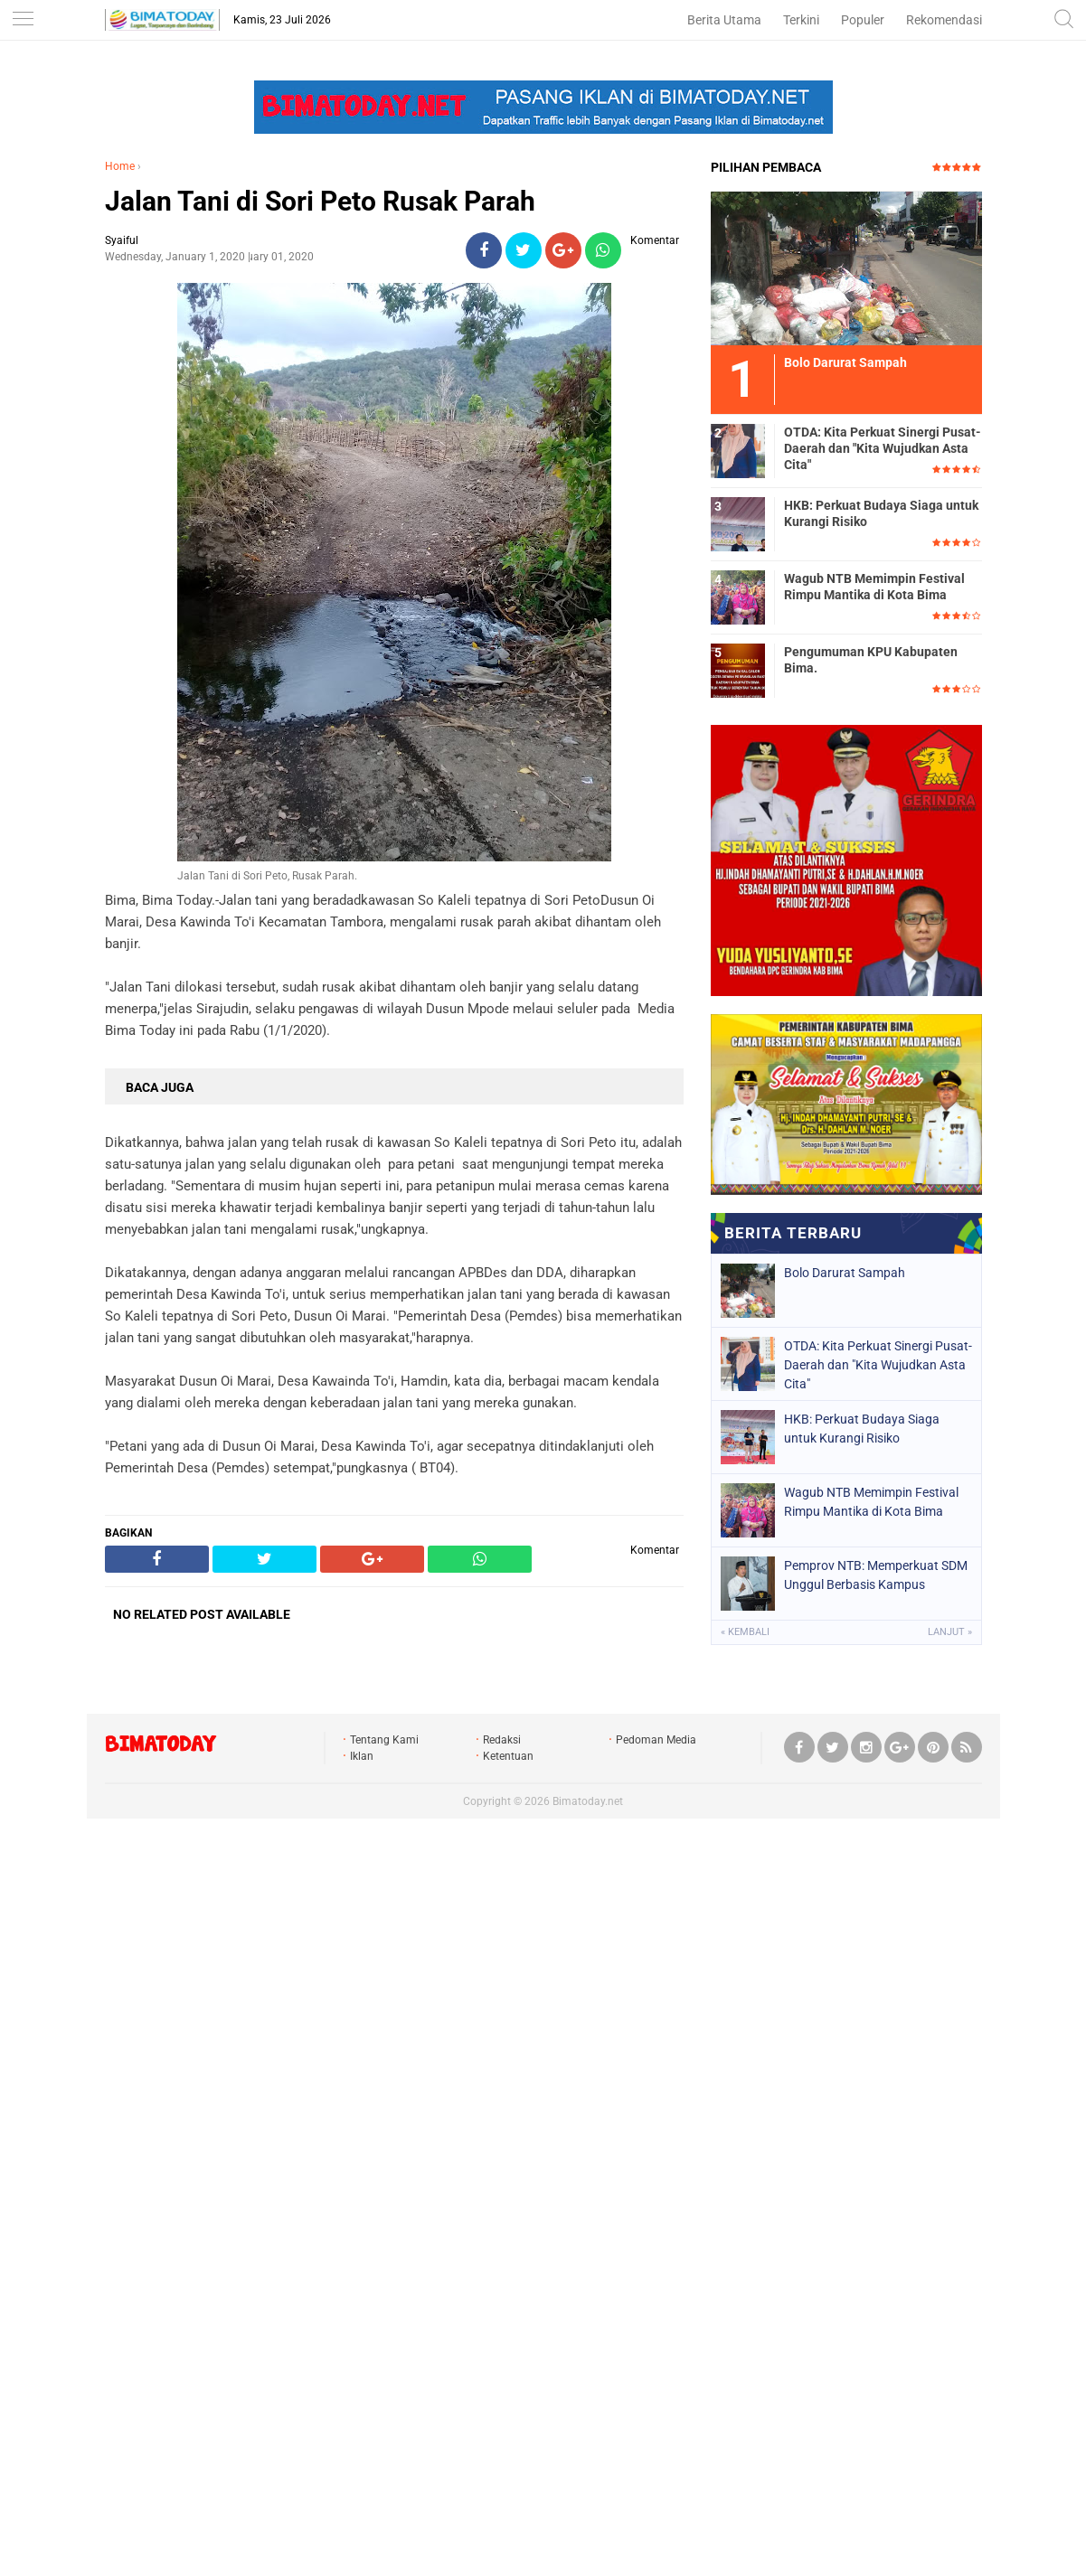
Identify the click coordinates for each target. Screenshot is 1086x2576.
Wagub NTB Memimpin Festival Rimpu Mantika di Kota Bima (874, 586)
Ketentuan (508, 1756)
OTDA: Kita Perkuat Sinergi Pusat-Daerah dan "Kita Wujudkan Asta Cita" (882, 448)
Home (120, 166)
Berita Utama (724, 20)
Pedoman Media (656, 1740)
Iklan (361, 1756)
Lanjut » (950, 1632)
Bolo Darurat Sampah (844, 1272)
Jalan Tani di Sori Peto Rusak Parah (320, 201)
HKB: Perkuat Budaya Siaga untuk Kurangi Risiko (881, 513)
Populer (862, 20)
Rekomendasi (944, 20)
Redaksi (502, 1740)
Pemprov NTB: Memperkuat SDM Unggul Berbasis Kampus (876, 1575)
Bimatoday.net (587, 1801)
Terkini (801, 20)
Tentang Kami (384, 1740)
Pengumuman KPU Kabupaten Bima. (871, 659)
